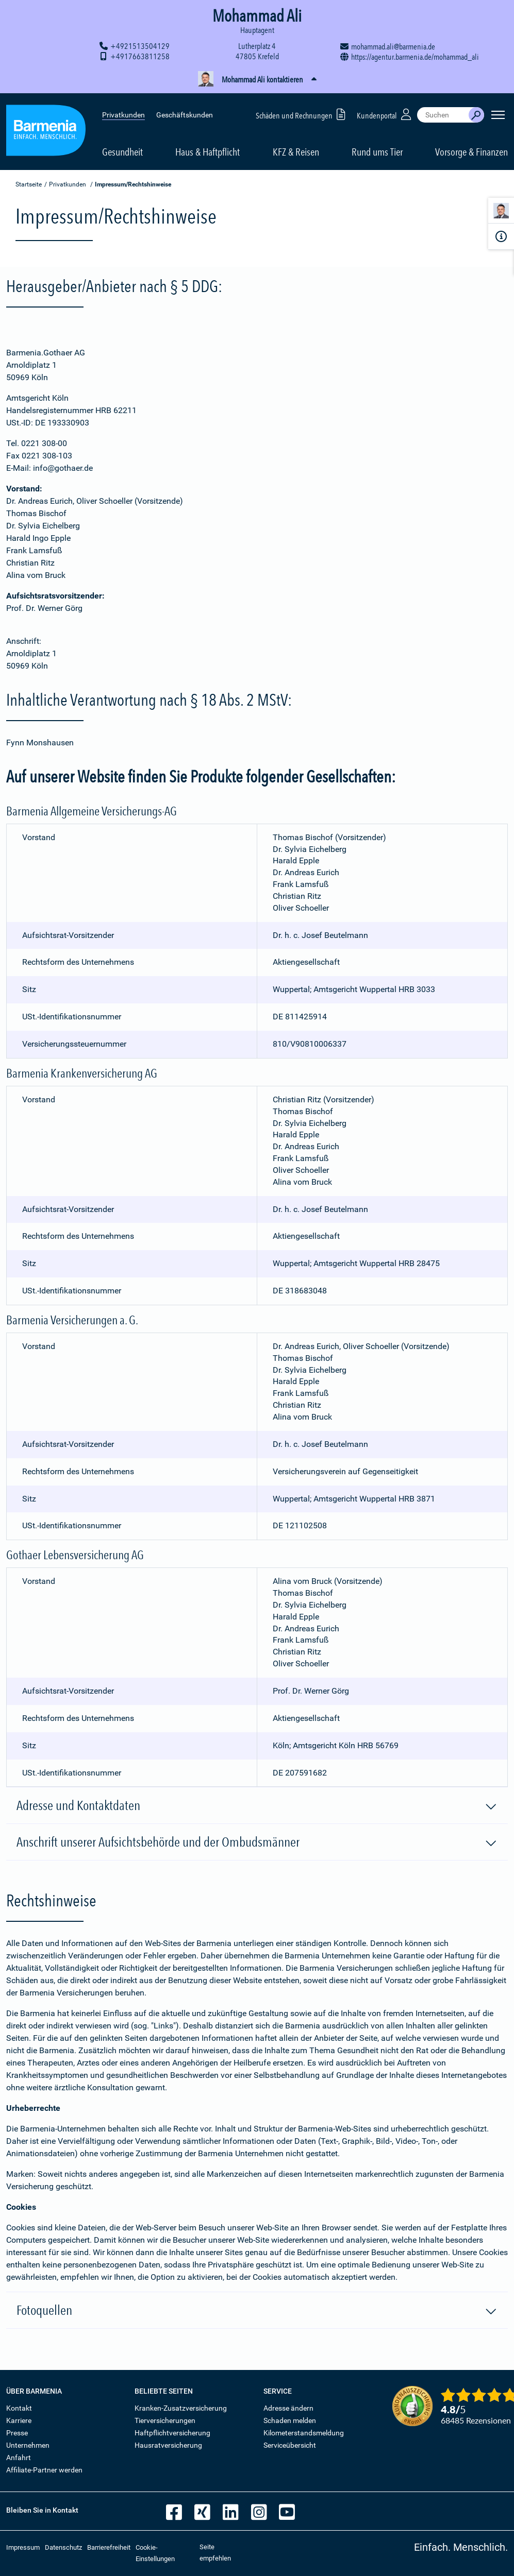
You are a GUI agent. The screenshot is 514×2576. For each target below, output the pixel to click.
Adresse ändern (288, 2408)
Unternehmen (27, 2445)
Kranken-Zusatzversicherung (181, 2408)
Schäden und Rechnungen (302, 112)
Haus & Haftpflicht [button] (207, 150)
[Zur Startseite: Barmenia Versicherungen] (46, 130)
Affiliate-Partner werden (44, 2470)
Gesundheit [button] (122, 150)
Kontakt (19, 2408)
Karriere (18, 2420)
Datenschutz (63, 2547)
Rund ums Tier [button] (377, 150)
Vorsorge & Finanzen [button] (471, 150)
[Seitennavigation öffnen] (498, 113)
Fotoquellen (257, 2310)
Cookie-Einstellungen (155, 2553)
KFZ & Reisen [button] (296, 150)
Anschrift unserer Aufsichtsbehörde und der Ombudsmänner (257, 1842)
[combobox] (443, 113)
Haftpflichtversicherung (172, 2433)
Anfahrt (18, 2457)
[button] (257, 80)
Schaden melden (289, 2420)
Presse (17, 2433)
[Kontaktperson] (501, 212)
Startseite (28, 184)
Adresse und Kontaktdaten (257, 1806)
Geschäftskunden (184, 113)
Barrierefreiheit (108, 2547)
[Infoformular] (501, 236)
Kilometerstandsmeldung (303, 2433)
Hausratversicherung (168, 2445)
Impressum (23, 2547)
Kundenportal (385, 112)
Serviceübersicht (289, 2445)
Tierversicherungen (165, 2420)
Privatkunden (123, 113)
